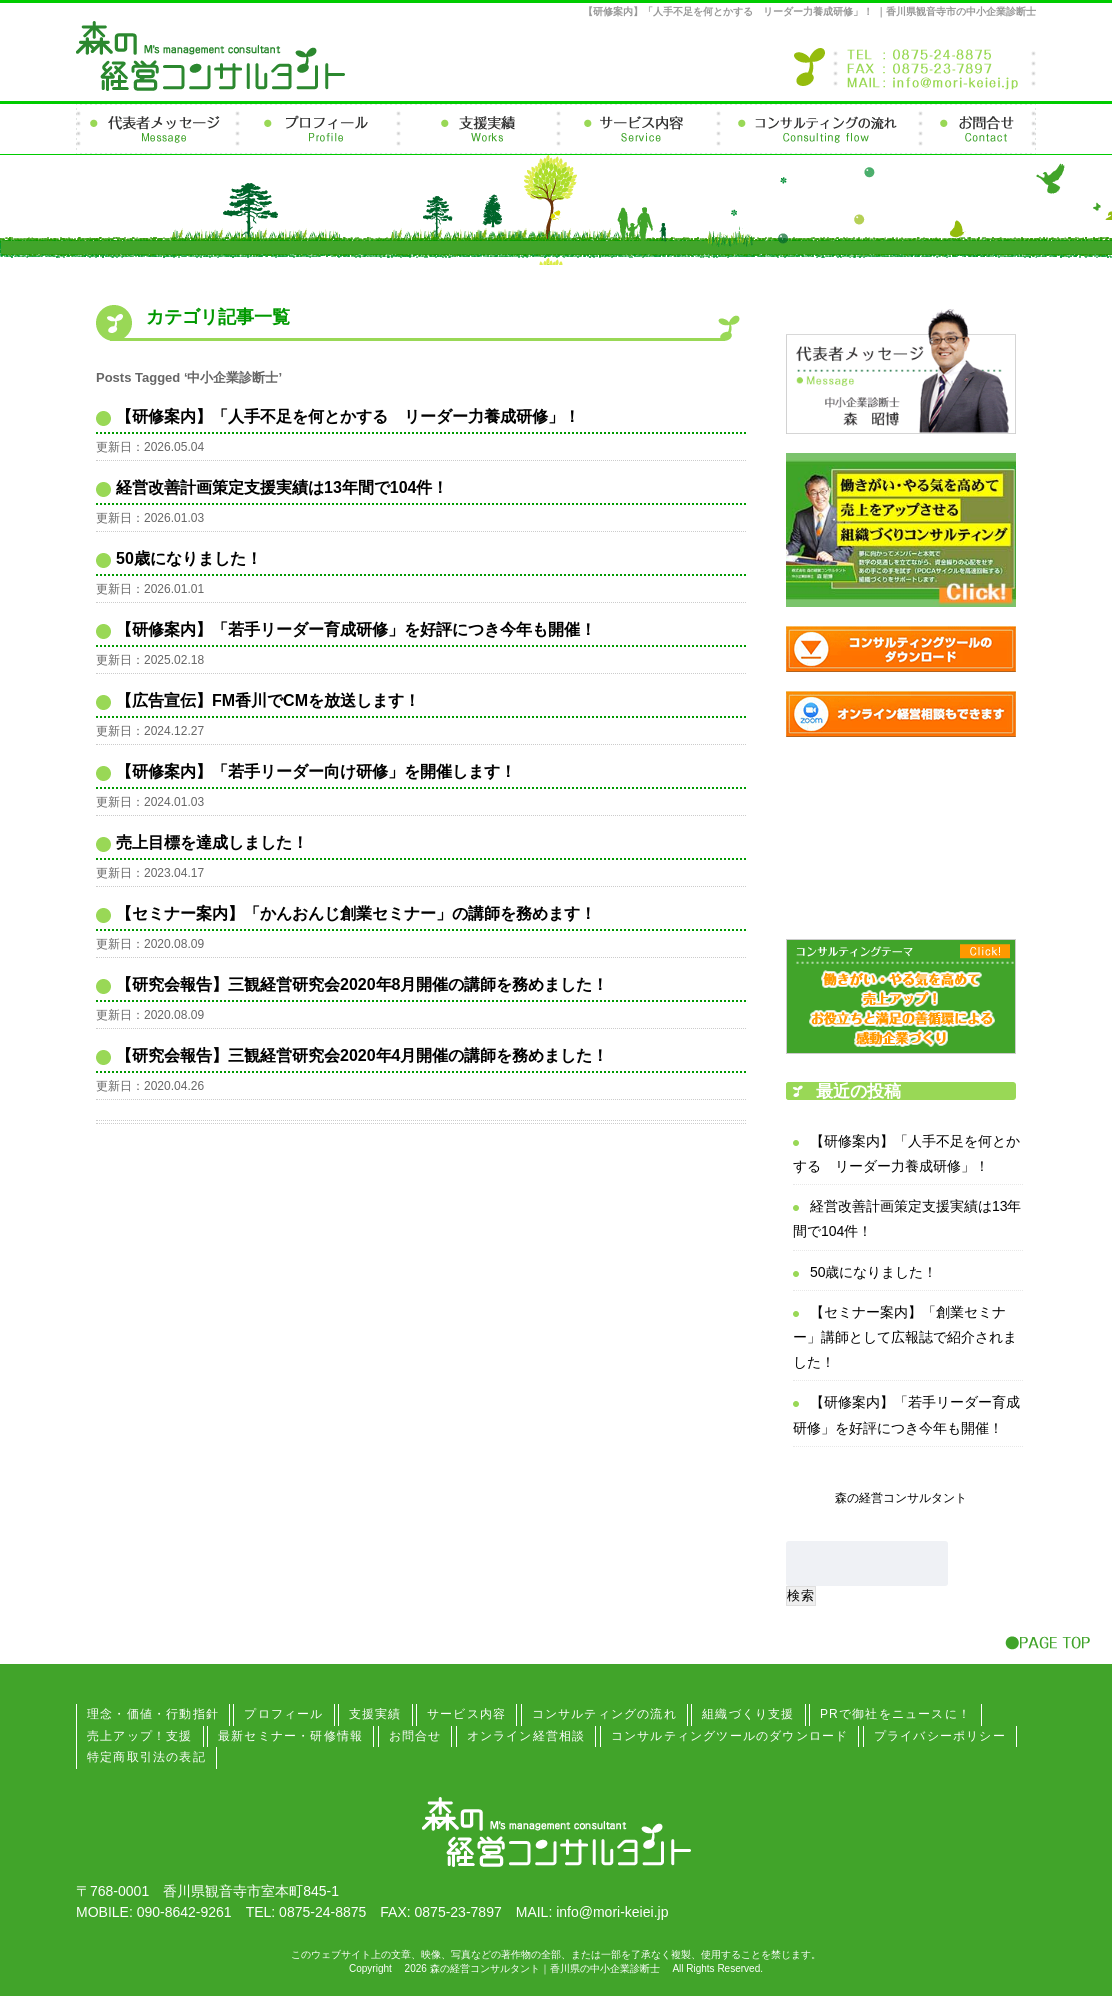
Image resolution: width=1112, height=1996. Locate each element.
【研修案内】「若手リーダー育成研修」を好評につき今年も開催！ (356, 629)
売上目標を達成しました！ (212, 842)
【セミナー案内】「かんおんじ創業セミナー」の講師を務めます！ (356, 913)
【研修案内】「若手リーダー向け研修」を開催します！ (316, 771)
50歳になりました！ (189, 558)
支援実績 (375, 1714)
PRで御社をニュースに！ (895, 1714)
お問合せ (415, 1736)
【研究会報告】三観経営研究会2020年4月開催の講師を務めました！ (362, 1055)
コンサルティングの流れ (604, 1714)
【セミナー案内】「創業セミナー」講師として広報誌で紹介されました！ (905, 1337)
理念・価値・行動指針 (153, 1714)
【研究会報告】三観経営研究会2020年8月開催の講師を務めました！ (362, 984)
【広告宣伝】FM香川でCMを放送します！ (268, 700)
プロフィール (283, 1714)
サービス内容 (466, 1714)
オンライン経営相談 (526, 1736)
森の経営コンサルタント (901, 1498)
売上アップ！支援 (140, 1736)
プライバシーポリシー (940, 1736)
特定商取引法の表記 (146, 1757)
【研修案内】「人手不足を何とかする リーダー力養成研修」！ (348, 416)
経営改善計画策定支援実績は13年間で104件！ (282, 487)
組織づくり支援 (748, 1714)
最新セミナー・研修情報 (290, 1736)
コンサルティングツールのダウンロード (730, 1736)
